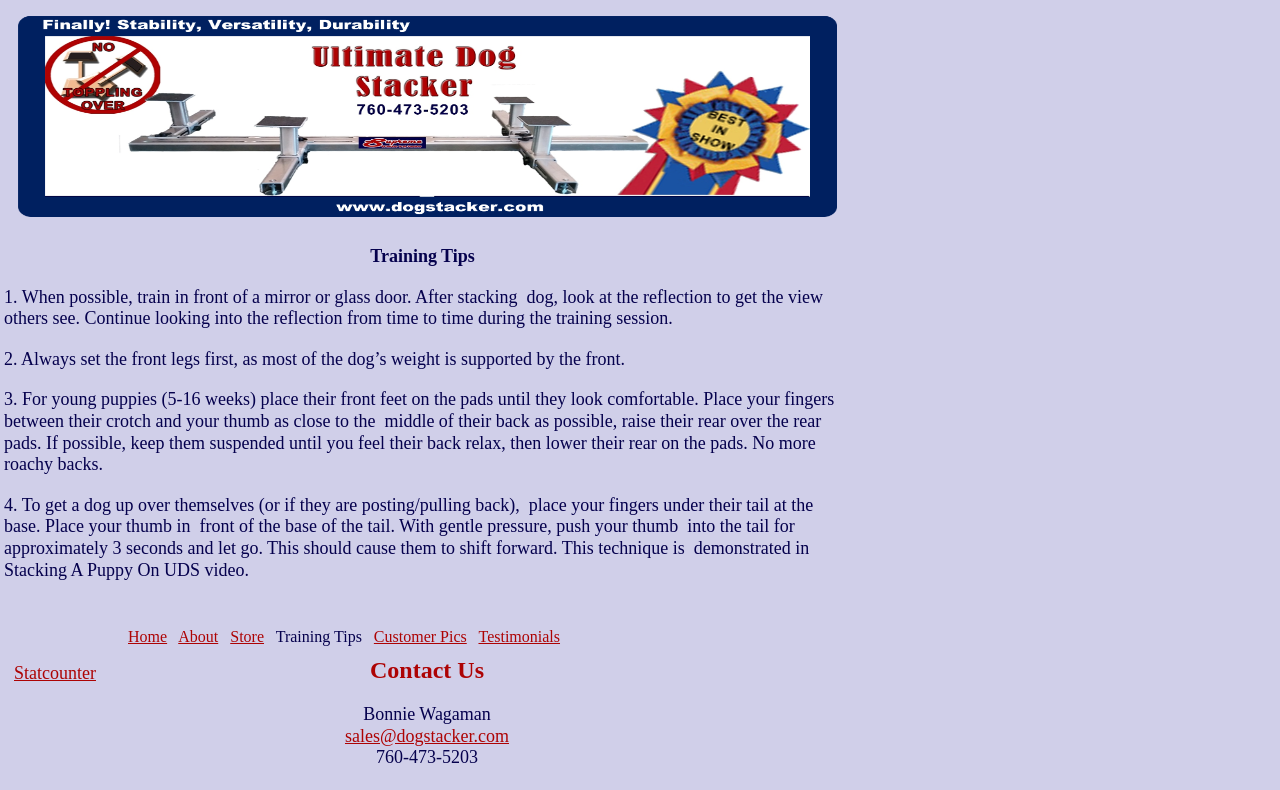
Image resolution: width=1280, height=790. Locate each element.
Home (147, 636)
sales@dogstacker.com (427, 736)
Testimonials (519, 636)
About (198, 636)
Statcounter (55, 673)
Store (247, 636)
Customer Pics (420, 636)
